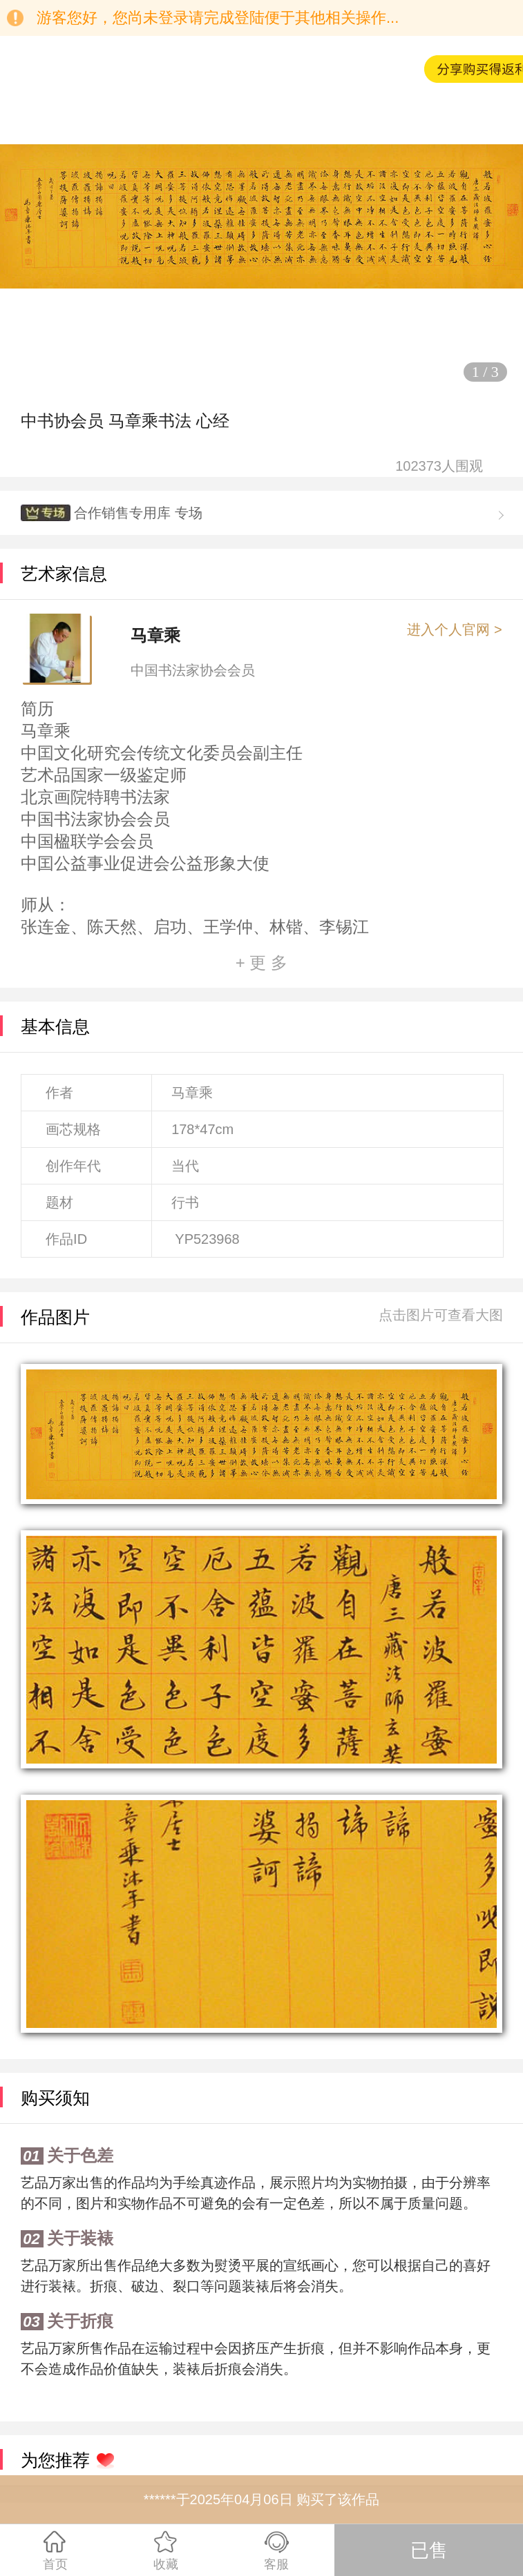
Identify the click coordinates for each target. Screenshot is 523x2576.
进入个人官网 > (454, 629)
